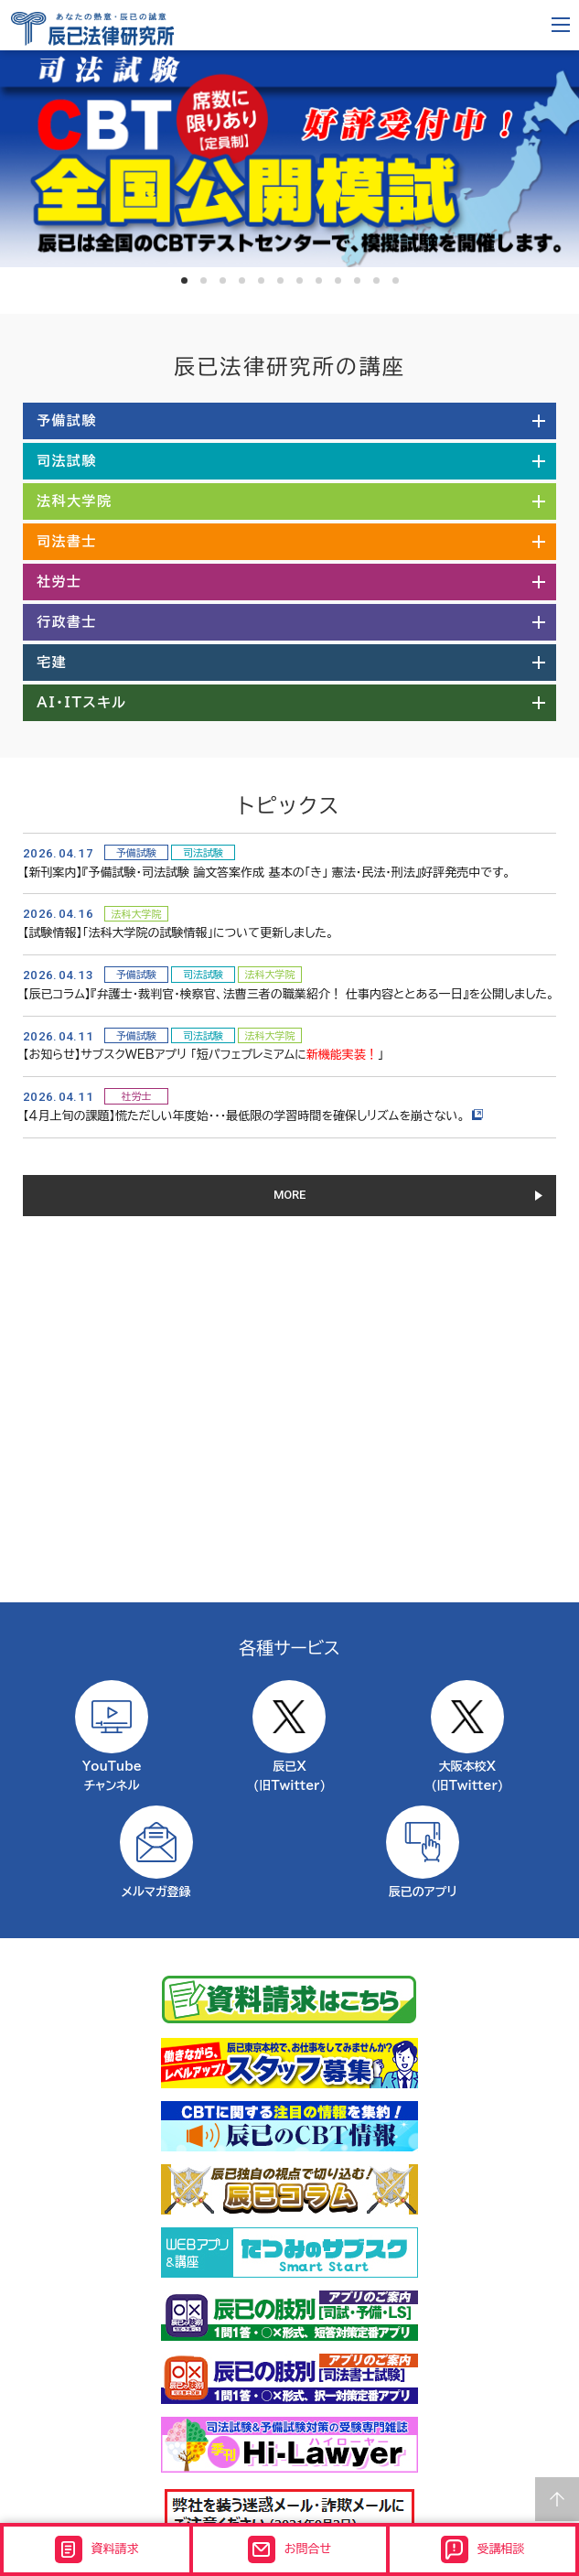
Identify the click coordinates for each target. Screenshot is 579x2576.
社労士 (59, 581)
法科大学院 (75, 501)
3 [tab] (223, 280)
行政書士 (67, 622)
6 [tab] (280, 280)
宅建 (52, 662)
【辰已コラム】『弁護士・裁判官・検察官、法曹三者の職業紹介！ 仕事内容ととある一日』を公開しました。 (288, 994)
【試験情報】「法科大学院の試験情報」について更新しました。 (178, 933)
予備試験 (67, 420)
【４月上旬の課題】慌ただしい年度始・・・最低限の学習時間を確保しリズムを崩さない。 (253, 1116)
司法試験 (67, 461)
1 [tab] (184, 280)
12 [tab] (395, 280)
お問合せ (289, 2549)
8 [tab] (319, 280)
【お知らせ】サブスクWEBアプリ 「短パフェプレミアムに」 (203, 1055)
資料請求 (97, 2549)
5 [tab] (261, 280)
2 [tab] (203, 280)
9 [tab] (338, 280)
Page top (557, 2499)
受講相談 (483, 2549)
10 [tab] (357, 280)
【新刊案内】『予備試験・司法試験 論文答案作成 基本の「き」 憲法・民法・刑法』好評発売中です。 (266, 872)
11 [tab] (376, 280)
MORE (289, 1195)
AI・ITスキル (82, 702)
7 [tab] (299, 280)
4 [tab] (242, 280)
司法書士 (67, 541)
